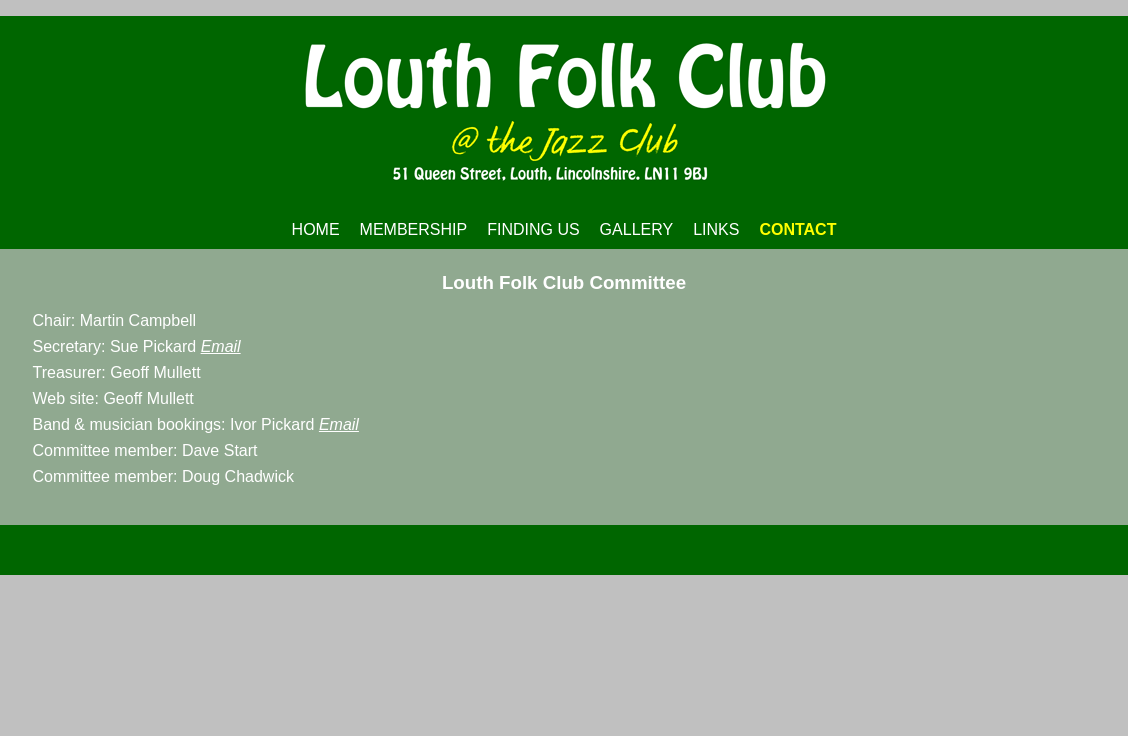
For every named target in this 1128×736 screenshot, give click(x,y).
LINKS (716, 229)
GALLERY (637, 229)
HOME (316, 229)
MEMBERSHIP (414, 229)
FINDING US (533, 229)
